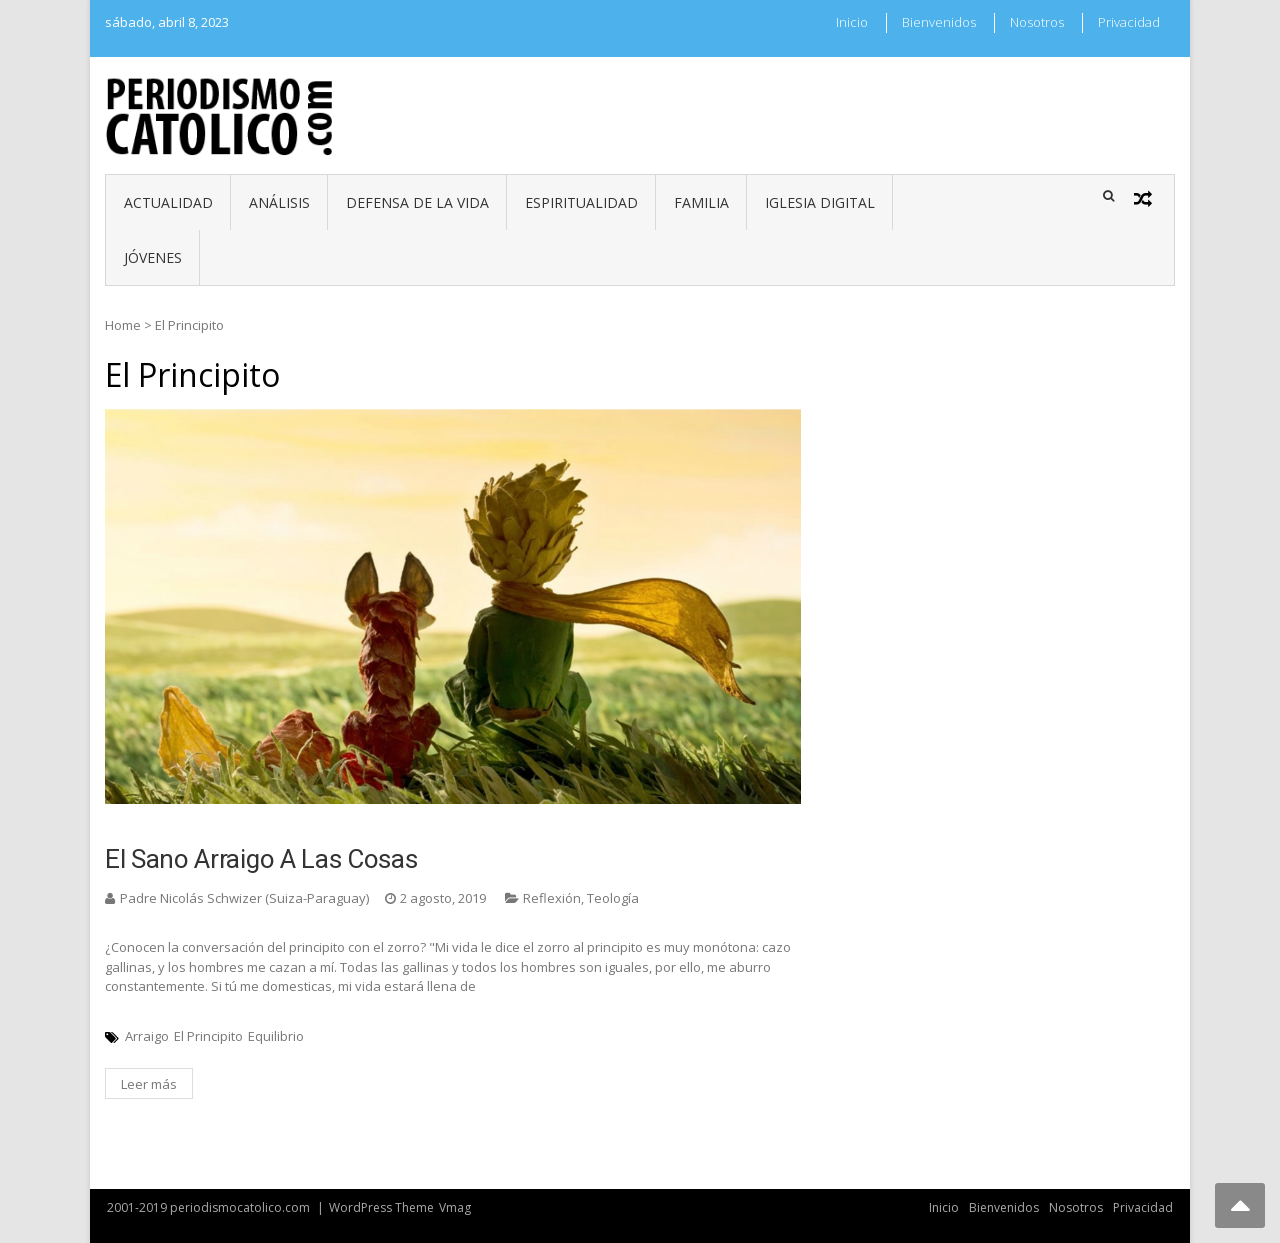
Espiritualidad (581, 202)
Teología (613, 898)
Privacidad (1129, 22)
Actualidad (168, 202)
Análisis (279, 202)
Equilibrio (276, 1036)
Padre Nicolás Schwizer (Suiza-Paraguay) (244, 898)
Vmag (455, 1207)
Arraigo (147, 1036)
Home (123, 325)
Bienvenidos (939, 22)
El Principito (208, 1036)
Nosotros (1037, 22)
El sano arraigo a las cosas (261, 859)
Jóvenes (153, 257)
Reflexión (552, 898)
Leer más (149, 1084)
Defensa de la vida (417, 202)
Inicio (852, 22)
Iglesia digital (820, 202)
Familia (701, 202)
